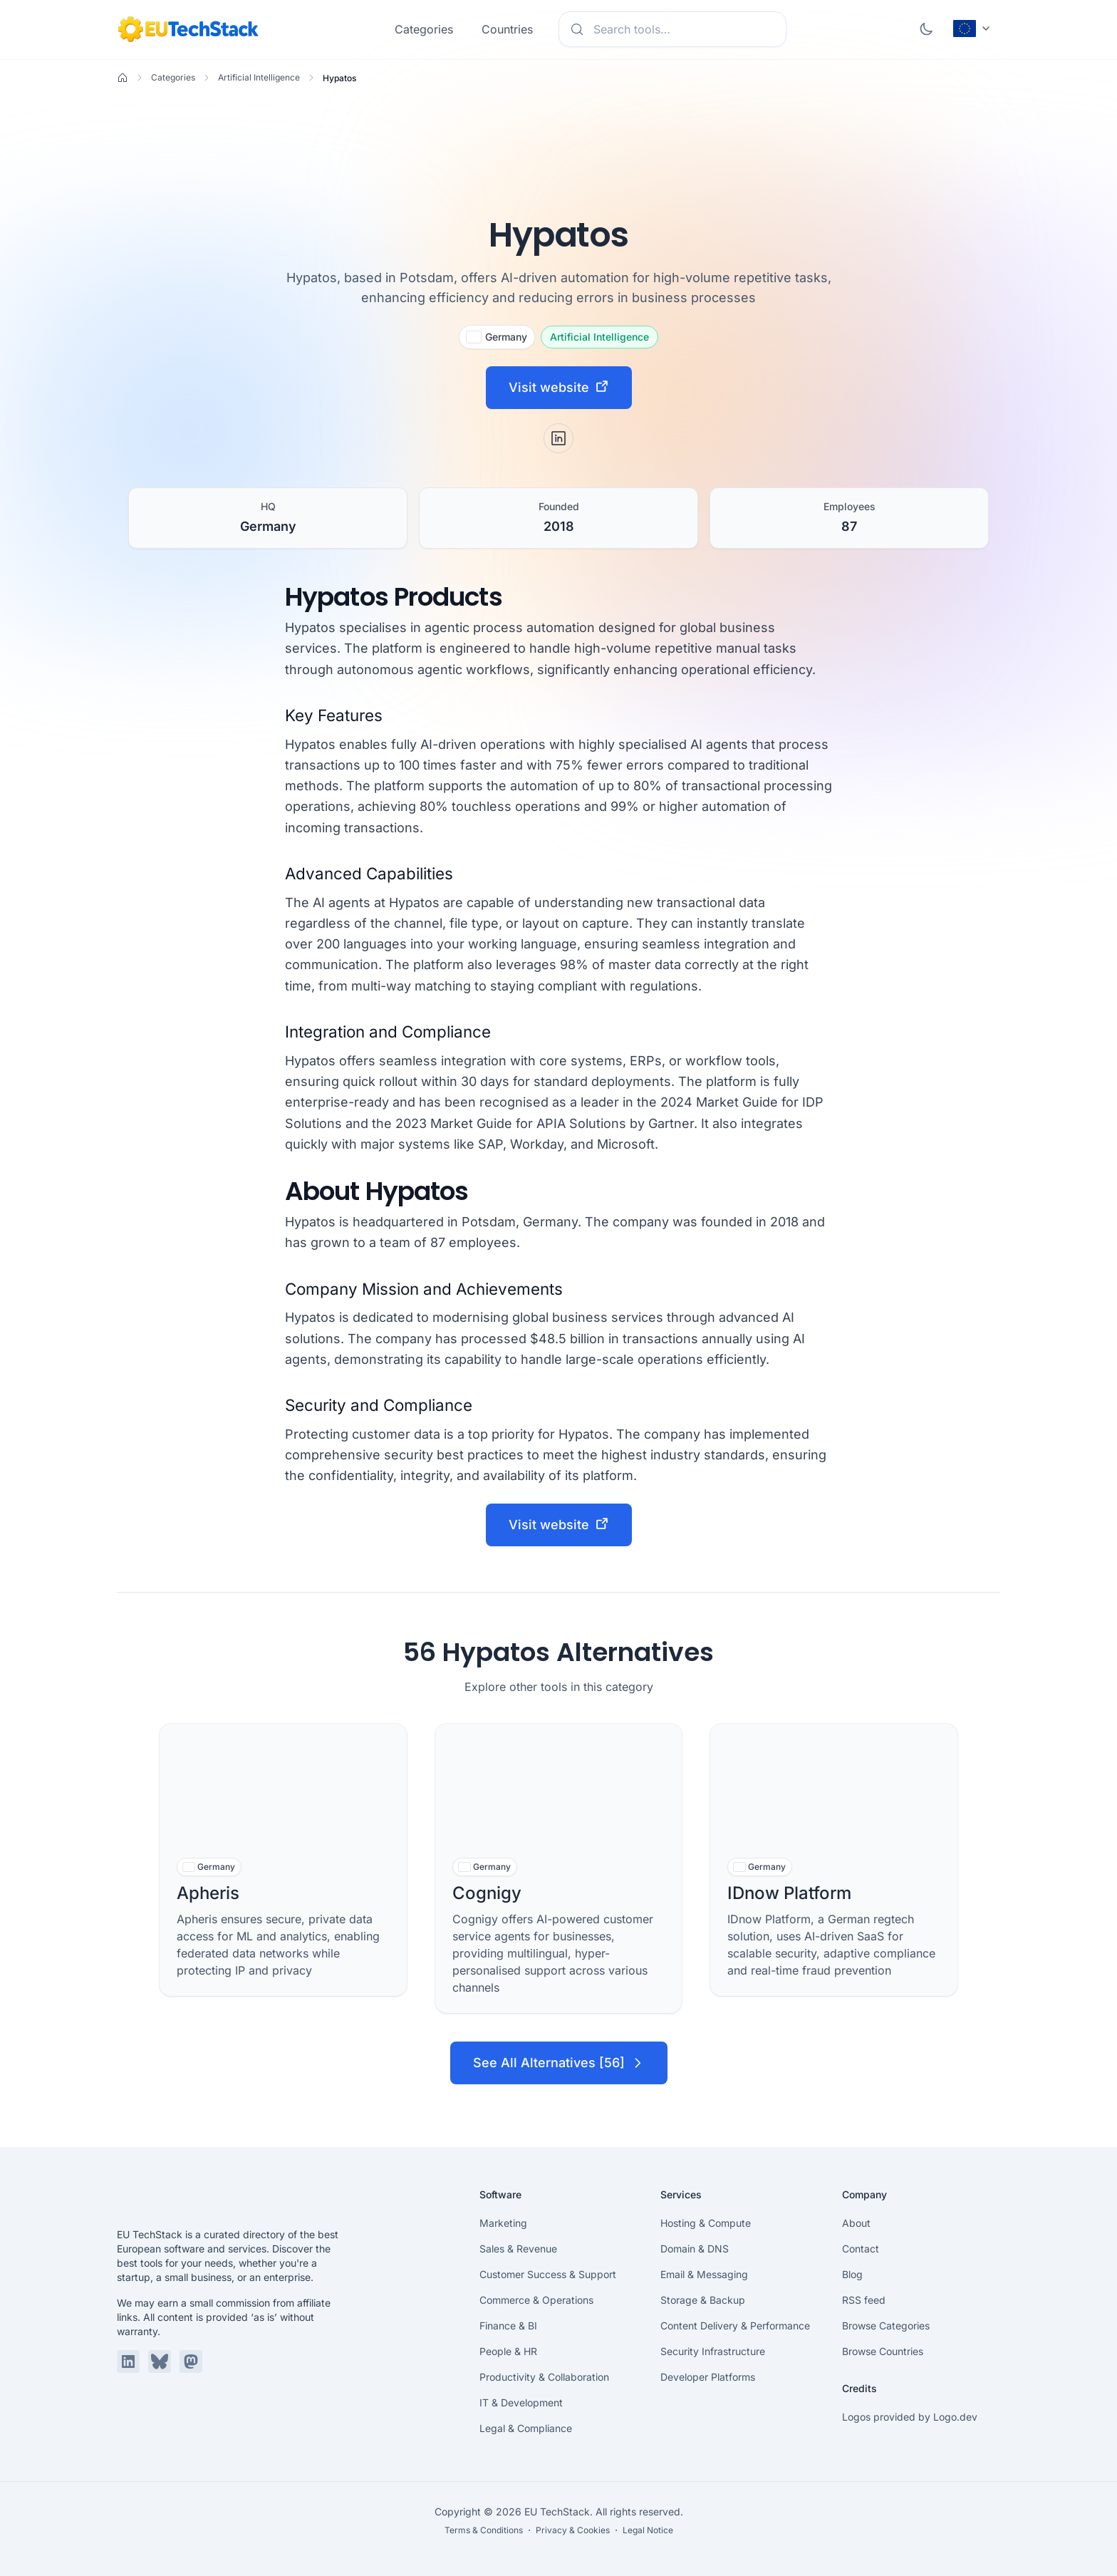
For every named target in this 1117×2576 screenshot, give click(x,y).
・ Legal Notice (642, 2530)
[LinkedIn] (558, 438)
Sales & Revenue (518, 2249)
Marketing (503, 2223)
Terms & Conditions (484, 2530)
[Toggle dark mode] (926, 29)
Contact (860, 2249)
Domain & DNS (694, 2249)
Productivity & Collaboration (544, 2377)
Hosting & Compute (705, 2223)
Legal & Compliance (525, 2428)
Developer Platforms (707, 2377)
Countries (507, 29)
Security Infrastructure (712, 2351)
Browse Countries (882, 2351)
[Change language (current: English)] (972, 28)
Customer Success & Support (547, 2274)
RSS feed (863, 2300)
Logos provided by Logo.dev (909, 2417)
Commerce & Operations (536, 2300)
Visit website (559, 387)
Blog (852, 2274)
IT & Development (521, 2402)
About (856, 2223)
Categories (424, 29)
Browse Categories (886, 2325)
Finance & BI (508, 2325)
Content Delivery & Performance (735, 2325)
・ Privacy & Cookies (567, 2530)
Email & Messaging (704, 2274)
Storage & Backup (702, 2300)
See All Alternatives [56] (559, 2062)
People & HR (508, 2351)
